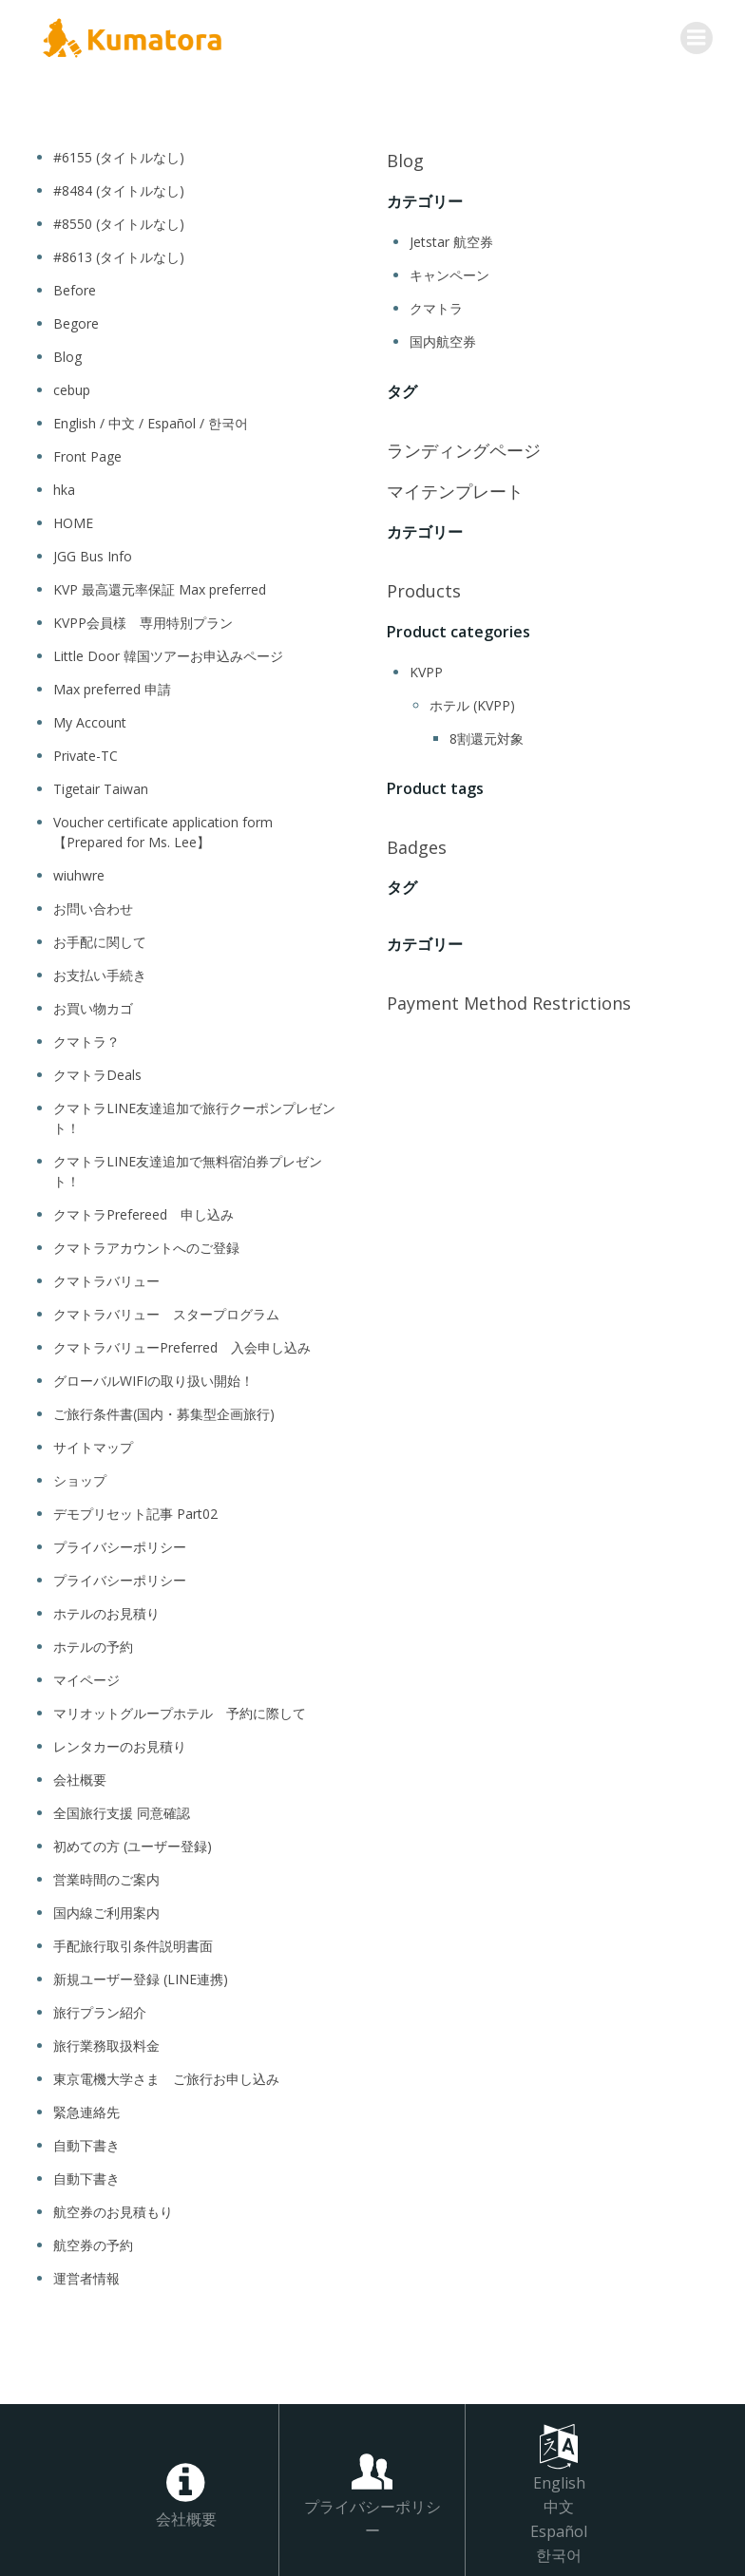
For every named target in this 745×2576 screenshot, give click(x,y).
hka (64, 487)
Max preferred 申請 (112, 686)
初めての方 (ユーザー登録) (132, 1843)
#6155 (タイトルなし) (118, 154)
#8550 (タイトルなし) (118, 221)
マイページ (86, 1677)
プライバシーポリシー (119, 1544)
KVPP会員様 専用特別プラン (143, 620)
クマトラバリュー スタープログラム (166, 1311)
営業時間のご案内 (106, 1876)
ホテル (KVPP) (472, 702)
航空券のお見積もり (113, 2209)
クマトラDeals (97, 1072)
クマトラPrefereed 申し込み (143, 1212)
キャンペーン (449, 272)
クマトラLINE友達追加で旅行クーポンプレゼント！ (194, 1115)
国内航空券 (443, 339)
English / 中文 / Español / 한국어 (150, 420)
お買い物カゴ (93, 1005)
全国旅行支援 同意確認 (121, 1810)
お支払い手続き (99, 972)
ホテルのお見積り (106, 1610)
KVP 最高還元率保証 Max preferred (159, 587)
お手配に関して (99, 939)
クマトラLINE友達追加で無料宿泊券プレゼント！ (187, 1168)
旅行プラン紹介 (99, 2009)
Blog (67, 354)
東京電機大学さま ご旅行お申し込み (166, 2076)
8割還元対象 (486, 736)
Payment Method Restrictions (509, 1000)
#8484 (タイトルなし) (118, 188)
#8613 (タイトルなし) (118, 254)
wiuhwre (79, 872)
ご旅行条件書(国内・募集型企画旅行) (171, 1411)
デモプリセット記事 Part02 (135, 1511)
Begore (76, 321)
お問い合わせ (93, 906)
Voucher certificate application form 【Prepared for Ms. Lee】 (163, 829)
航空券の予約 (93, 2242)
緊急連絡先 (86, 2109)
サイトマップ (93, 1444)
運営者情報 (86, 2275)
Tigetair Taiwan (100, 786)
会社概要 (79, 1777)
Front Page (87, 454)
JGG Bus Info (92, 553)
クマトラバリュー (106, 1278)
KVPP (426, 669)
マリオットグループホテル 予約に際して (179, 1710)
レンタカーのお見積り (119, 1743)
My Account (89, 719)
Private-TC (85, 753)
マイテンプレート (455, 488)
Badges (417, 843)
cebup (71, 387)
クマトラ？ (86, 1039)
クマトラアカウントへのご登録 (146, 1245)
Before (74, 287)
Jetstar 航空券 (451, 239)
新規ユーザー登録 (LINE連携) (140, 1976)
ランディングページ (464, 447)
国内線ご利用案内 (106, 1910)
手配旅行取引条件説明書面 (133, 1943)
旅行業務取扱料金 (106, 2043)
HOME (73, 520)
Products (424, 588)
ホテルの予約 (93, 1644)
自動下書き (86, 2142)
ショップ (79, 1477)
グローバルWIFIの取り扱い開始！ (153, 1378)
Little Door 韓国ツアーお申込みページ (168, 653)
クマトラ (436, 305)
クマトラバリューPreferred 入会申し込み (182, 1344)
